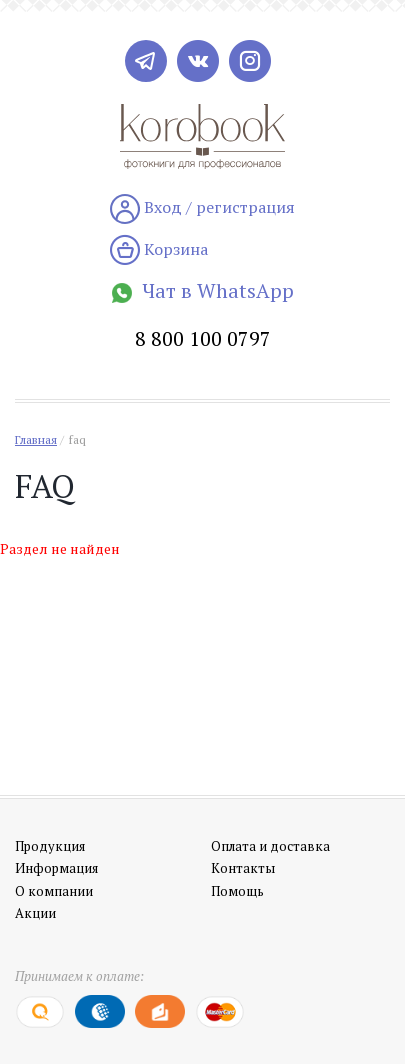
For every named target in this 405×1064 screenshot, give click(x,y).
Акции (35, 913)
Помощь (237, 891)
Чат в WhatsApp (203, 290)
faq (77, 439)
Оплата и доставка (270, 846)
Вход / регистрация (202, 209)
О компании (54, 891)
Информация (56, 868)
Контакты (243, 868)
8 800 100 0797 (203, 338)
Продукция (50, 846)
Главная (36, 439)
